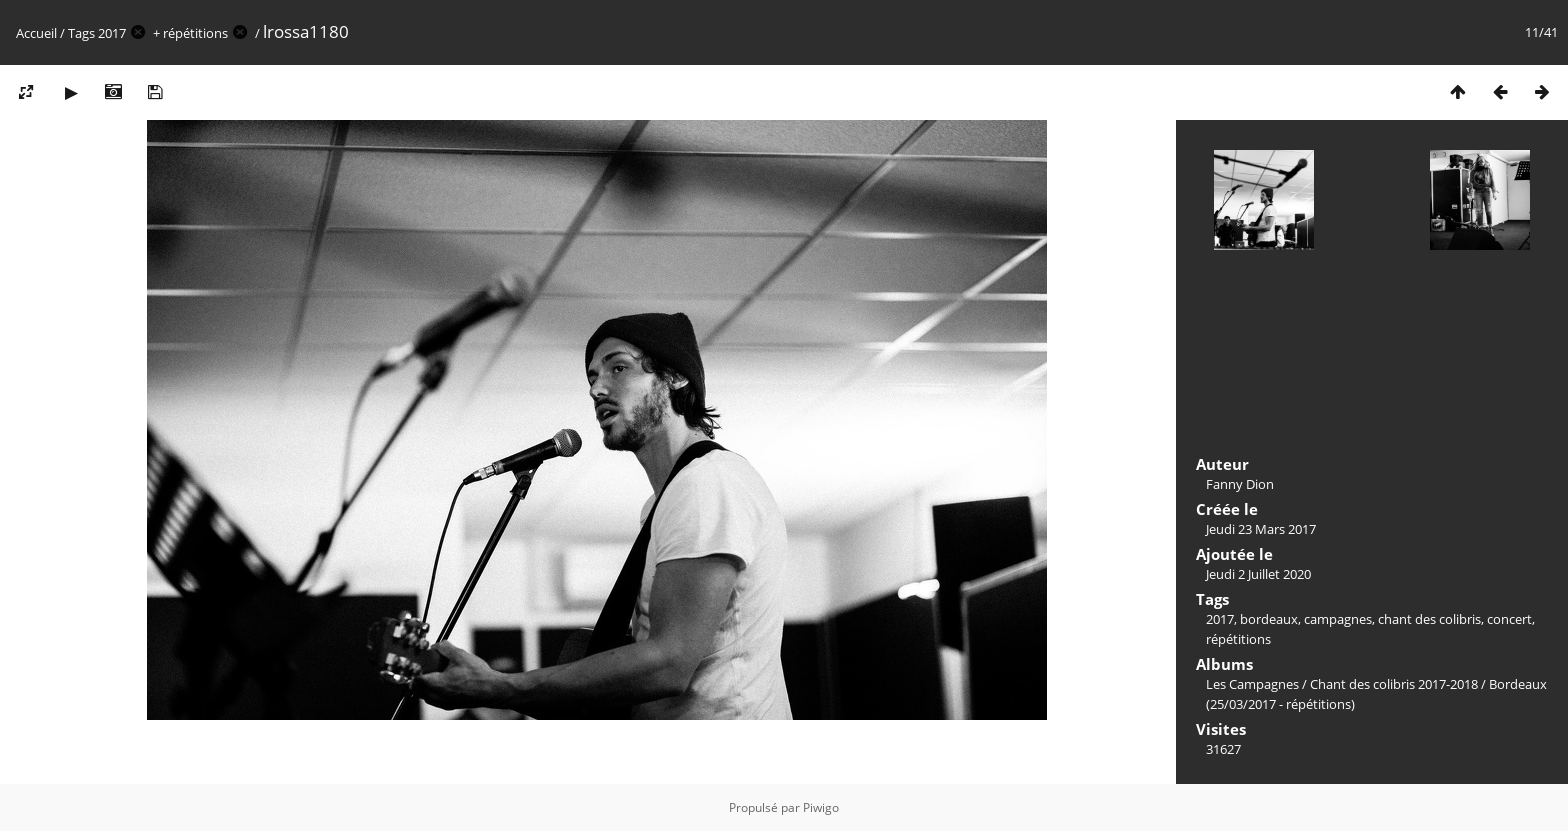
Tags (81, 33)
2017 (112, 33)
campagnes (1338, 619)
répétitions (195, 33)
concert (1509, 619)
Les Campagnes (1252, 684)
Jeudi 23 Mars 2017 (1261, 529)
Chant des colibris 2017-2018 (1394, 684)
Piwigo (821, 807)
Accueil (36, 33)
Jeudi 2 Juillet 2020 (1258, 574)
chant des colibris (1429, 619)
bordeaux (1269, 619)
